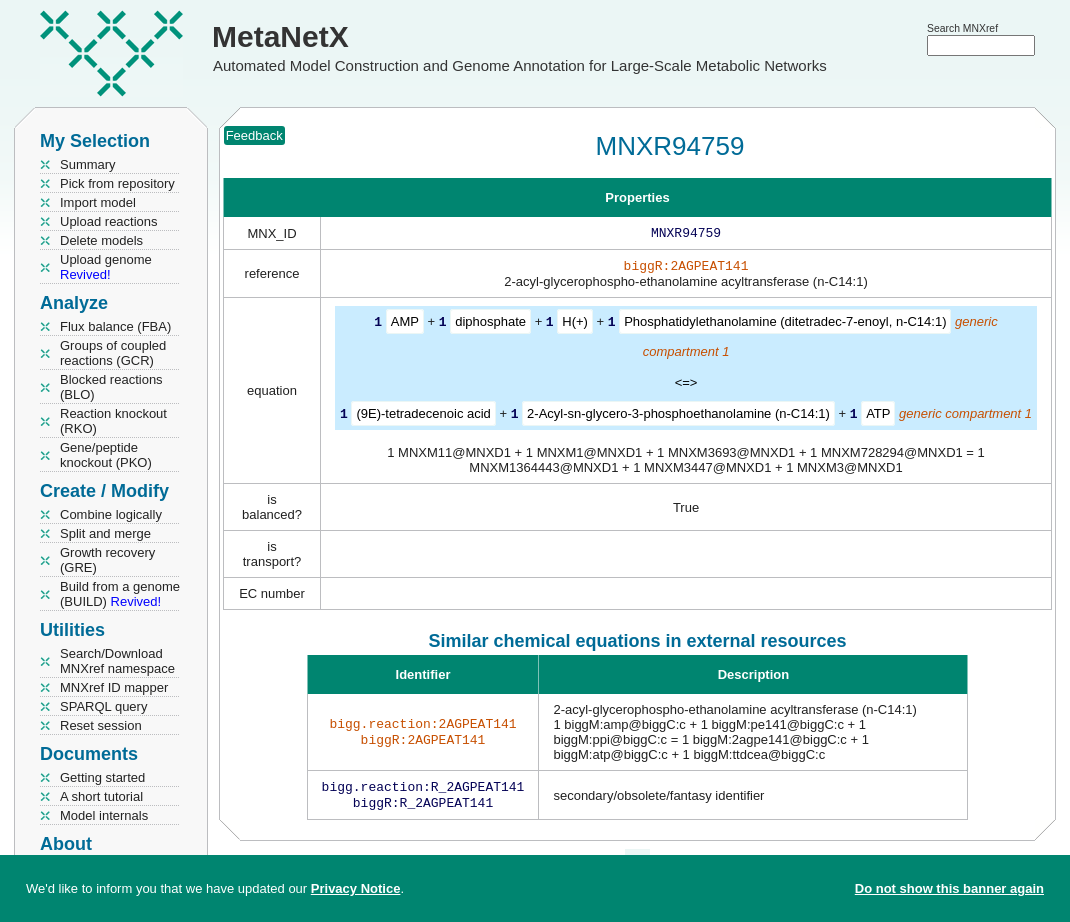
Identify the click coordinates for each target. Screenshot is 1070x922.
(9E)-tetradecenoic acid (423, 416)
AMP (405, 325)
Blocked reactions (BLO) (111, 387)
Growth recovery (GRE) (107, 560)
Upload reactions (109, 221)
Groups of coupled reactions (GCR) (113, 353)
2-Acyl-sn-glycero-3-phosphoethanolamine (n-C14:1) (678, 416)
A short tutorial (101, 796)
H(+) (575, 325)
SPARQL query (103, 706)
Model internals (104, 815)
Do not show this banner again (949, 888)
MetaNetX (280, 36)
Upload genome (106, 267)
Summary (88, 164)
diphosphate (490, 325)
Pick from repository (117, 183)
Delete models (101, 240)
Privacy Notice (356, 888)
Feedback (254, 135)
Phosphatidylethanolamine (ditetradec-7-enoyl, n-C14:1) (785, 325)
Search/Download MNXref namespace (117, 661)
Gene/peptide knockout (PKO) (106, 455)
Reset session (101, 725)
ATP (878, 416)
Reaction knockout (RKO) (113, 421)
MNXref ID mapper (114, 687)
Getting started (102, 777)
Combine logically (111, 514)
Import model (98, 202)
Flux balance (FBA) (115, 326)
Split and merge (105, 533)
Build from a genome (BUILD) (120, 594)
